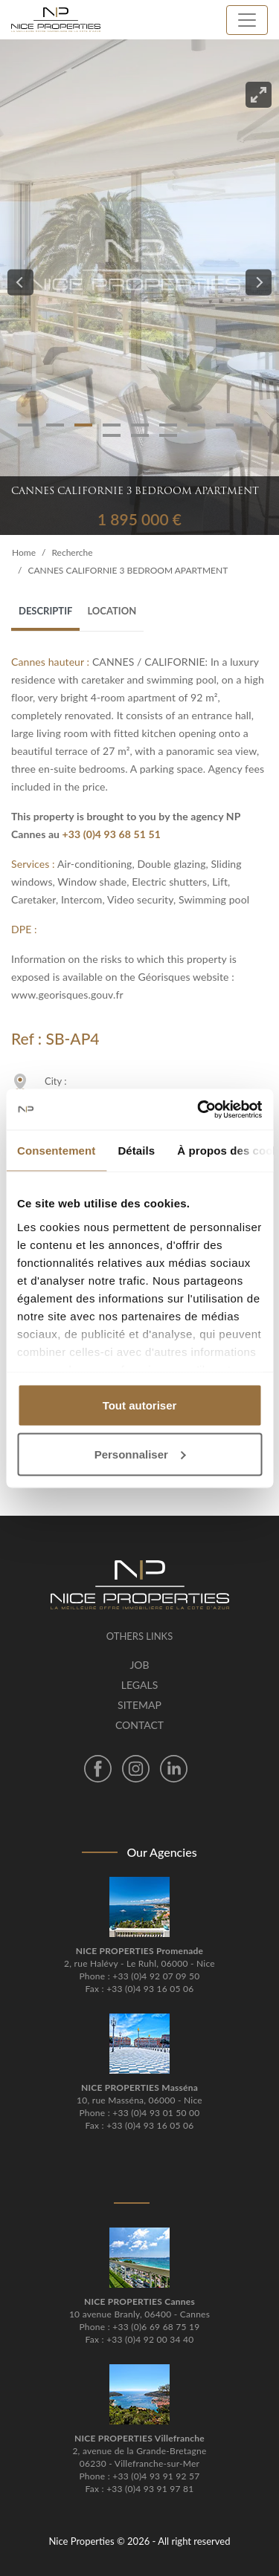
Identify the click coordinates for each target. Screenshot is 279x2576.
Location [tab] (111, 611)
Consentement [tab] (56, 1150)
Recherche (71, 552)
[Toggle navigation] (247, 20)
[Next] (259, 283)
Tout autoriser (140, 1405)
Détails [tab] (136, 1150)
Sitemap (139, 1705)
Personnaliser (140, 1453)
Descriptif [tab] (45, 611)
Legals (139, 1684)
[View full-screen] (259, 95)
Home (24, 552)
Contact (139, 1725)
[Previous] (20, 283)
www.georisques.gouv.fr (67, 994)
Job (139, 1664)
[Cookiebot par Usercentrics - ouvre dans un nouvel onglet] (198, 1109)
